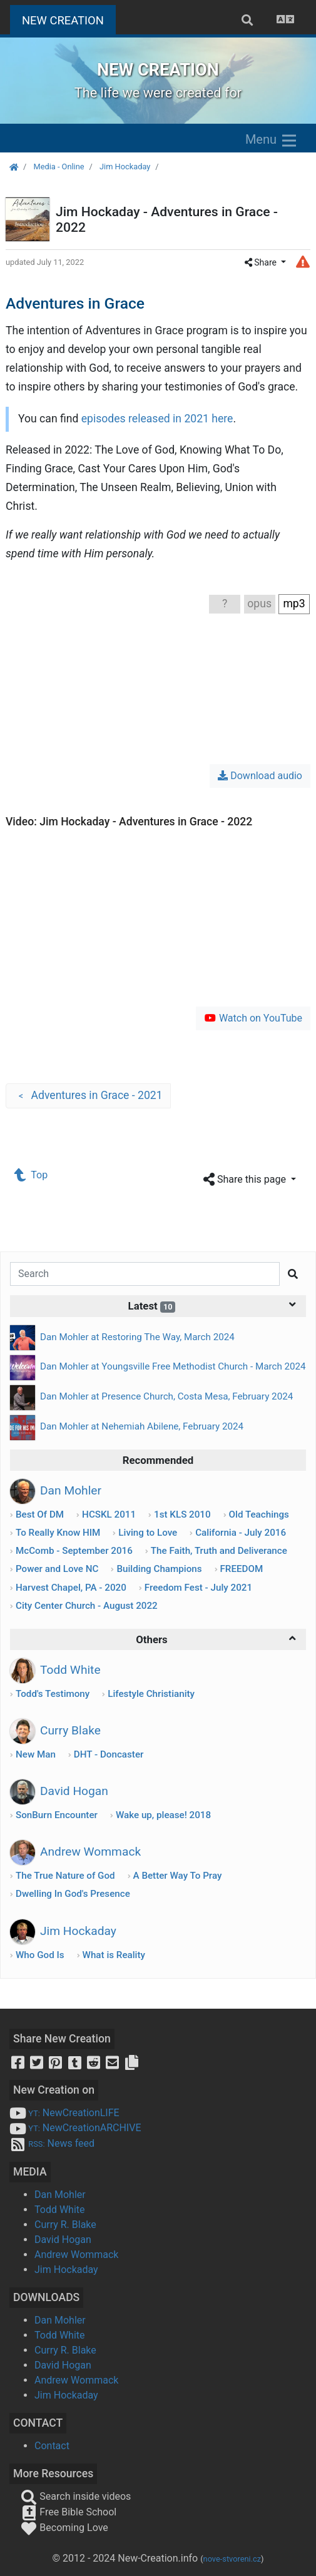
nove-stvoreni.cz (232, 2559)
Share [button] (262, 262)
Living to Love (147, 1532)
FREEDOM (241, 1568)
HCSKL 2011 (109, 1514)
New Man (36, 1754)
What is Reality (114, 1955)
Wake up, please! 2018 (163, 1815)
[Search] (145, 1274)
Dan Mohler (60, 2195)
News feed (51, 2143)
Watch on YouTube (253, 1018)
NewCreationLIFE (64, 2113)
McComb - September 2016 (74, 1550)
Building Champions (158, 1568)
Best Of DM (40, 1514)
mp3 (294, 603)
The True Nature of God (65, 1875)
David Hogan (62, 2239)
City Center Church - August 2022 (87, 1605)
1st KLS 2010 (182, 1514)
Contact (51, 2446)
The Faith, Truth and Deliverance (219, 1550)
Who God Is (40, 1955)
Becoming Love (64, 2528)
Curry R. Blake (65, 2224)
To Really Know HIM (58, 1532)
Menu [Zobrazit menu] (271, 140)
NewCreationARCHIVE (75, 2128)
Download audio (260, 776)
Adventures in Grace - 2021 (88, 1095)
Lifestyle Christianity (151, 1693)
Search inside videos (76, 2496)
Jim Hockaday (124, 166)
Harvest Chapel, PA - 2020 (71, 1587)
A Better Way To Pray (177, 1875)
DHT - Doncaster (109, 1754)
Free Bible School (68, 2512)
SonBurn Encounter (57, 1815)
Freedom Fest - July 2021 (198, 1587)
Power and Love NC (57, 1568)
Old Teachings (259, 1514)
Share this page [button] (245, 1179)
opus (259, 603)
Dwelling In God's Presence (73, 1893)
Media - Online (58, 166)
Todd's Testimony (52, 1693)
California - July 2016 (240, 1532)
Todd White (59, 2209)
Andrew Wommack (76, 2254)
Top (31, 1175)
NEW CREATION (69, 19)
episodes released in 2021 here (157, 418)
